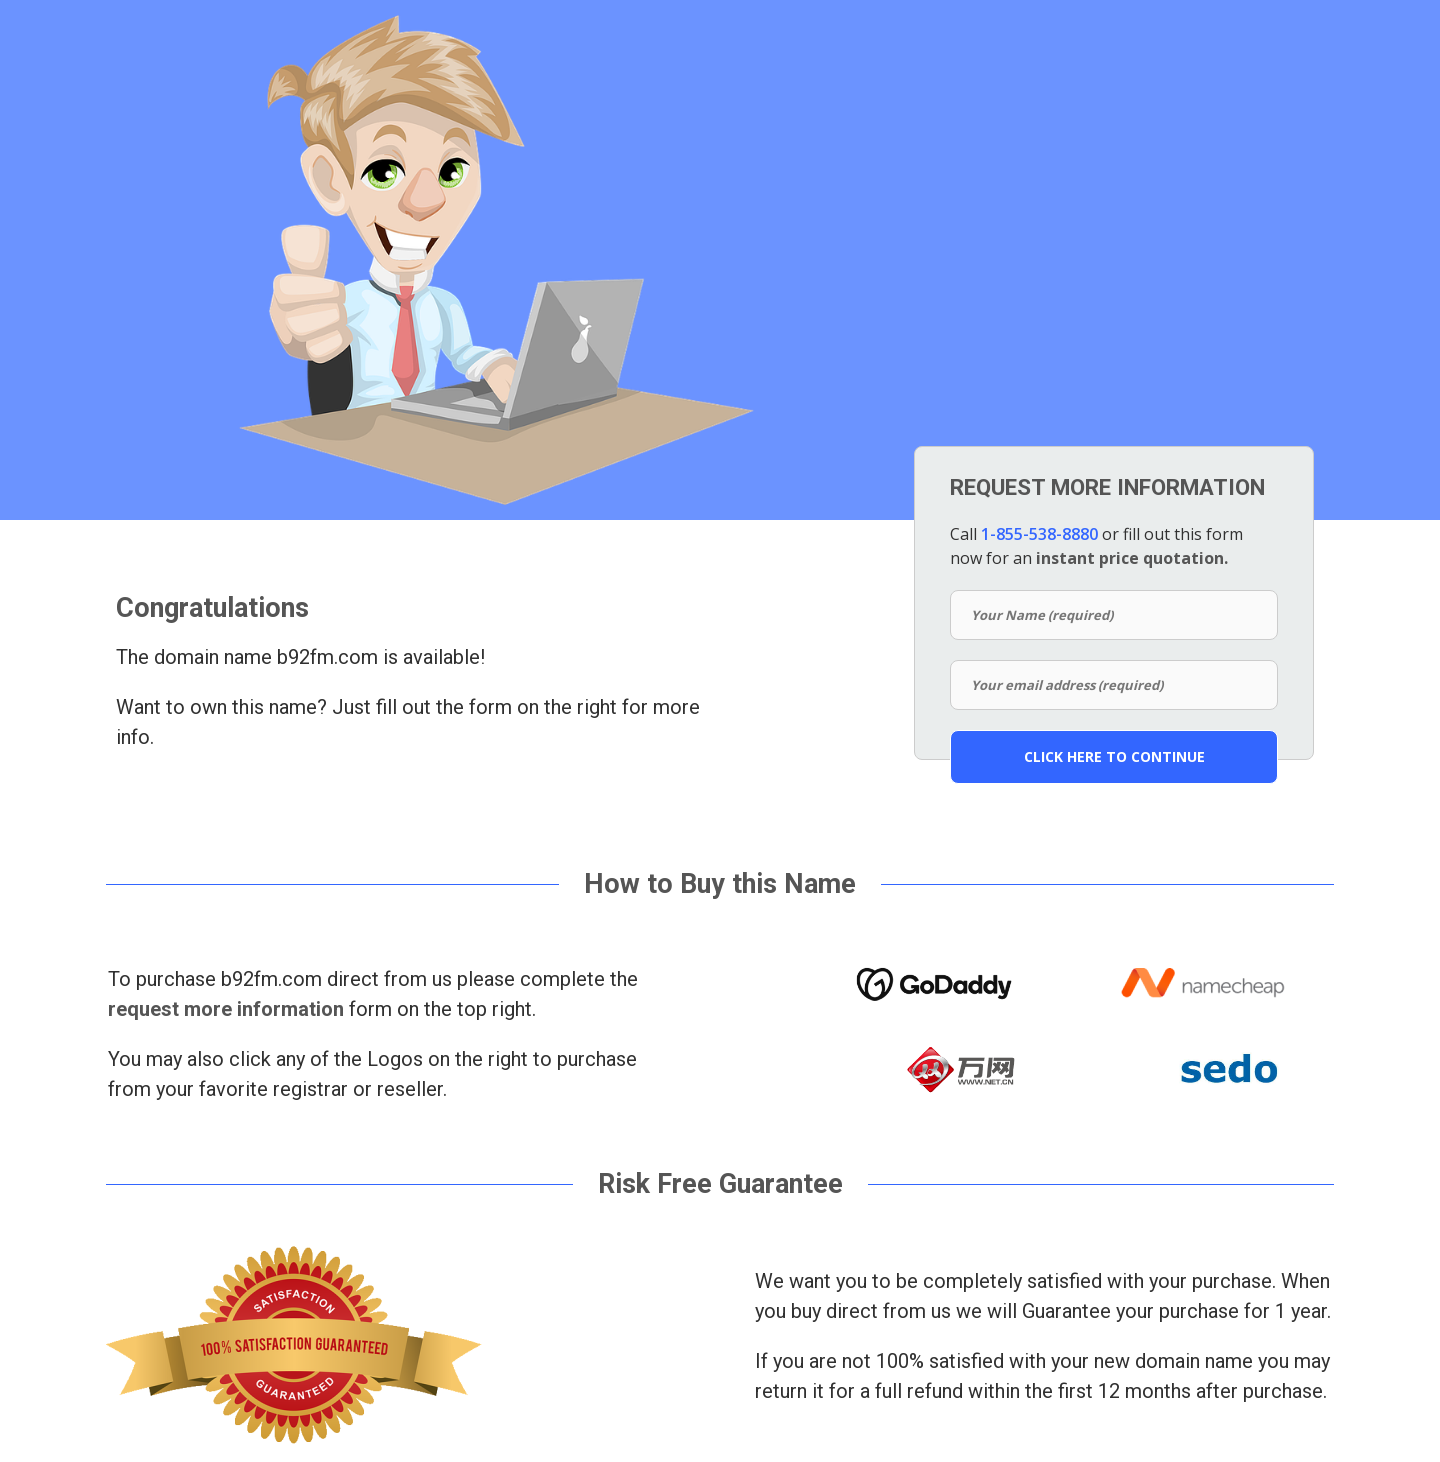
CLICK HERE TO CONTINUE (1114, 756)
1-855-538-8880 (1039, 534)
